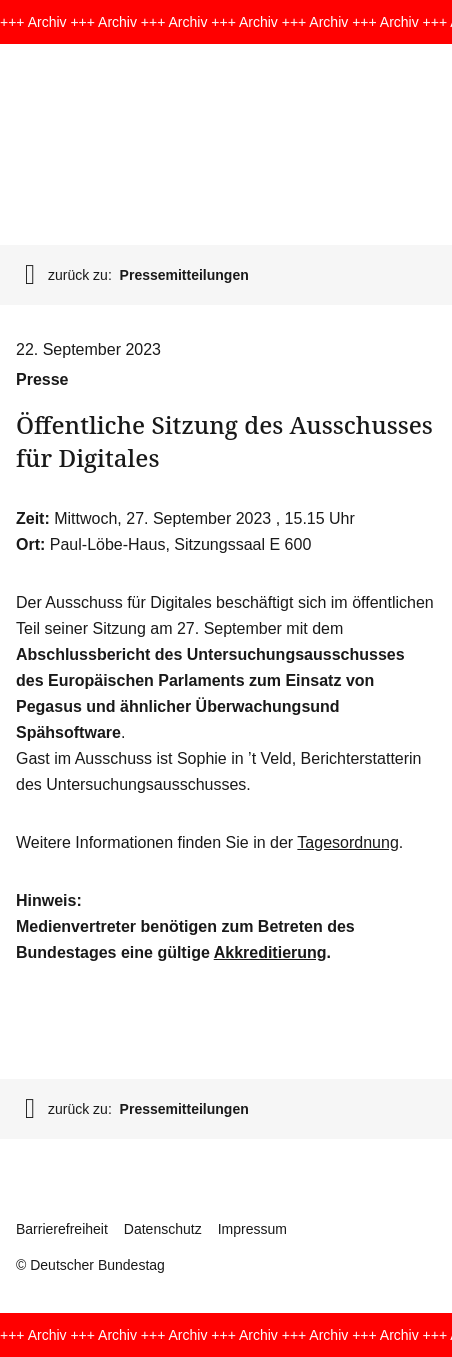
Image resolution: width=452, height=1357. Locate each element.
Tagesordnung (347, 842)
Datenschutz (163, 1229)
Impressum (252, 1229)
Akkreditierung (270, 952)
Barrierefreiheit (62, 1229)
